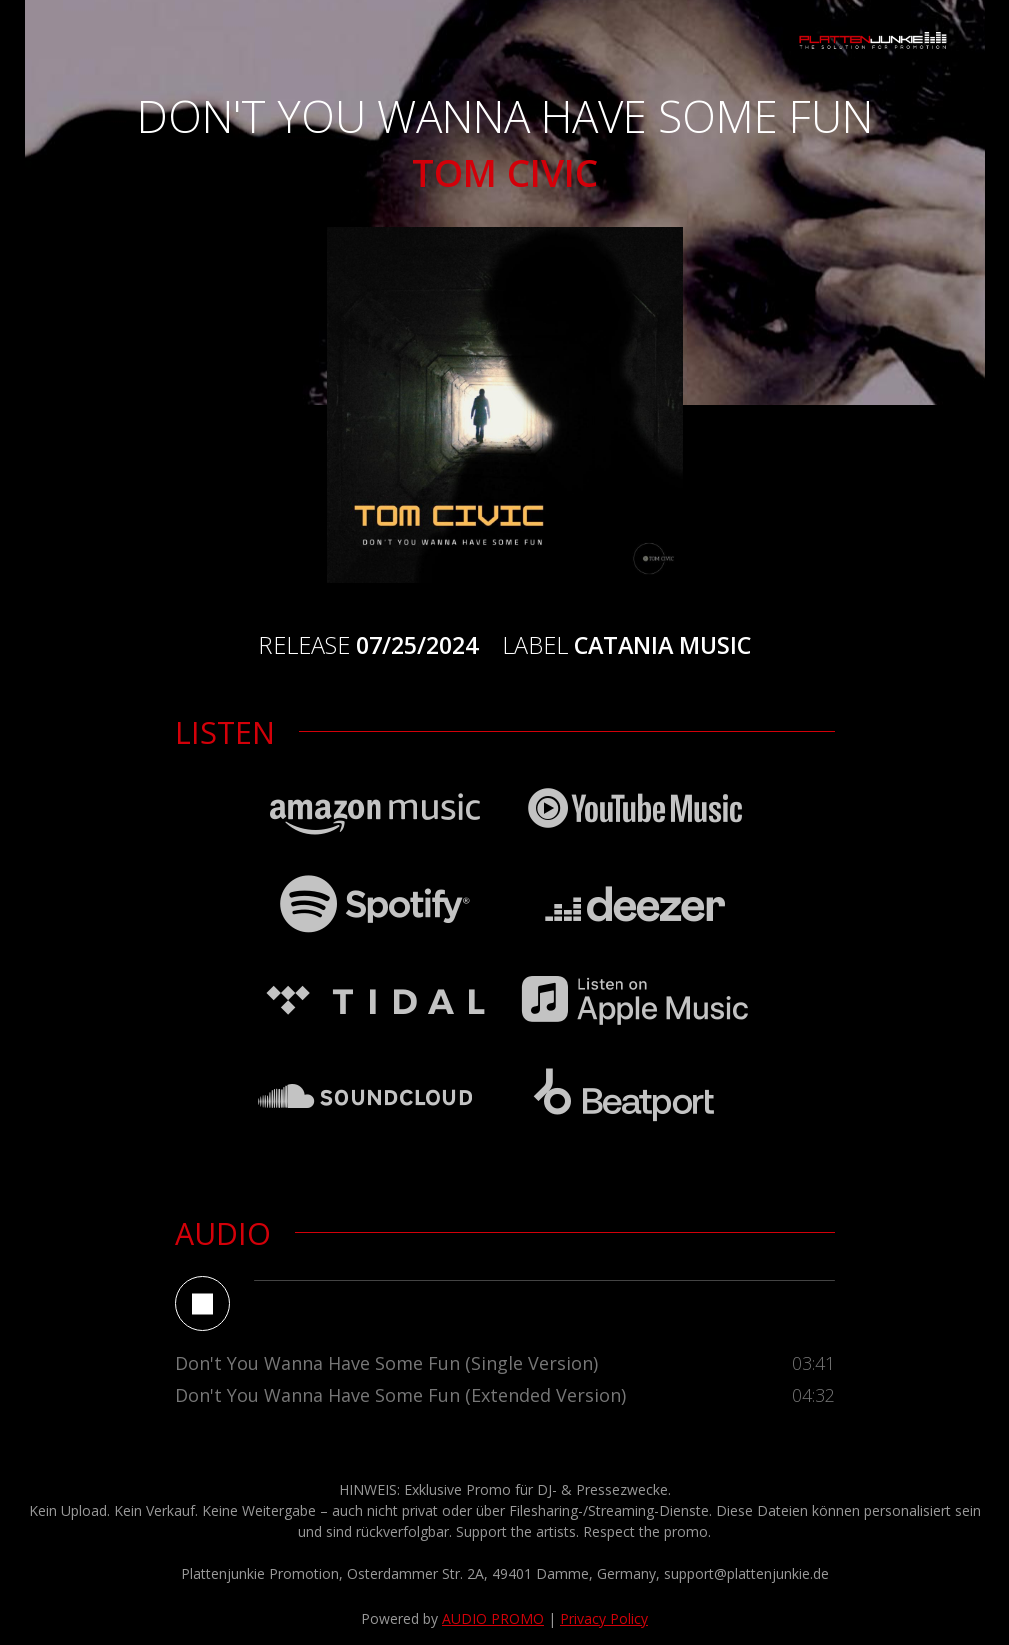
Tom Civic (505, 172)
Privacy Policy (604, 1618)
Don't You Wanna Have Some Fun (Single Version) (386, 1363)
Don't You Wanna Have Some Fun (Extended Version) (400, 1395)
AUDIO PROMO (493, 1618)
